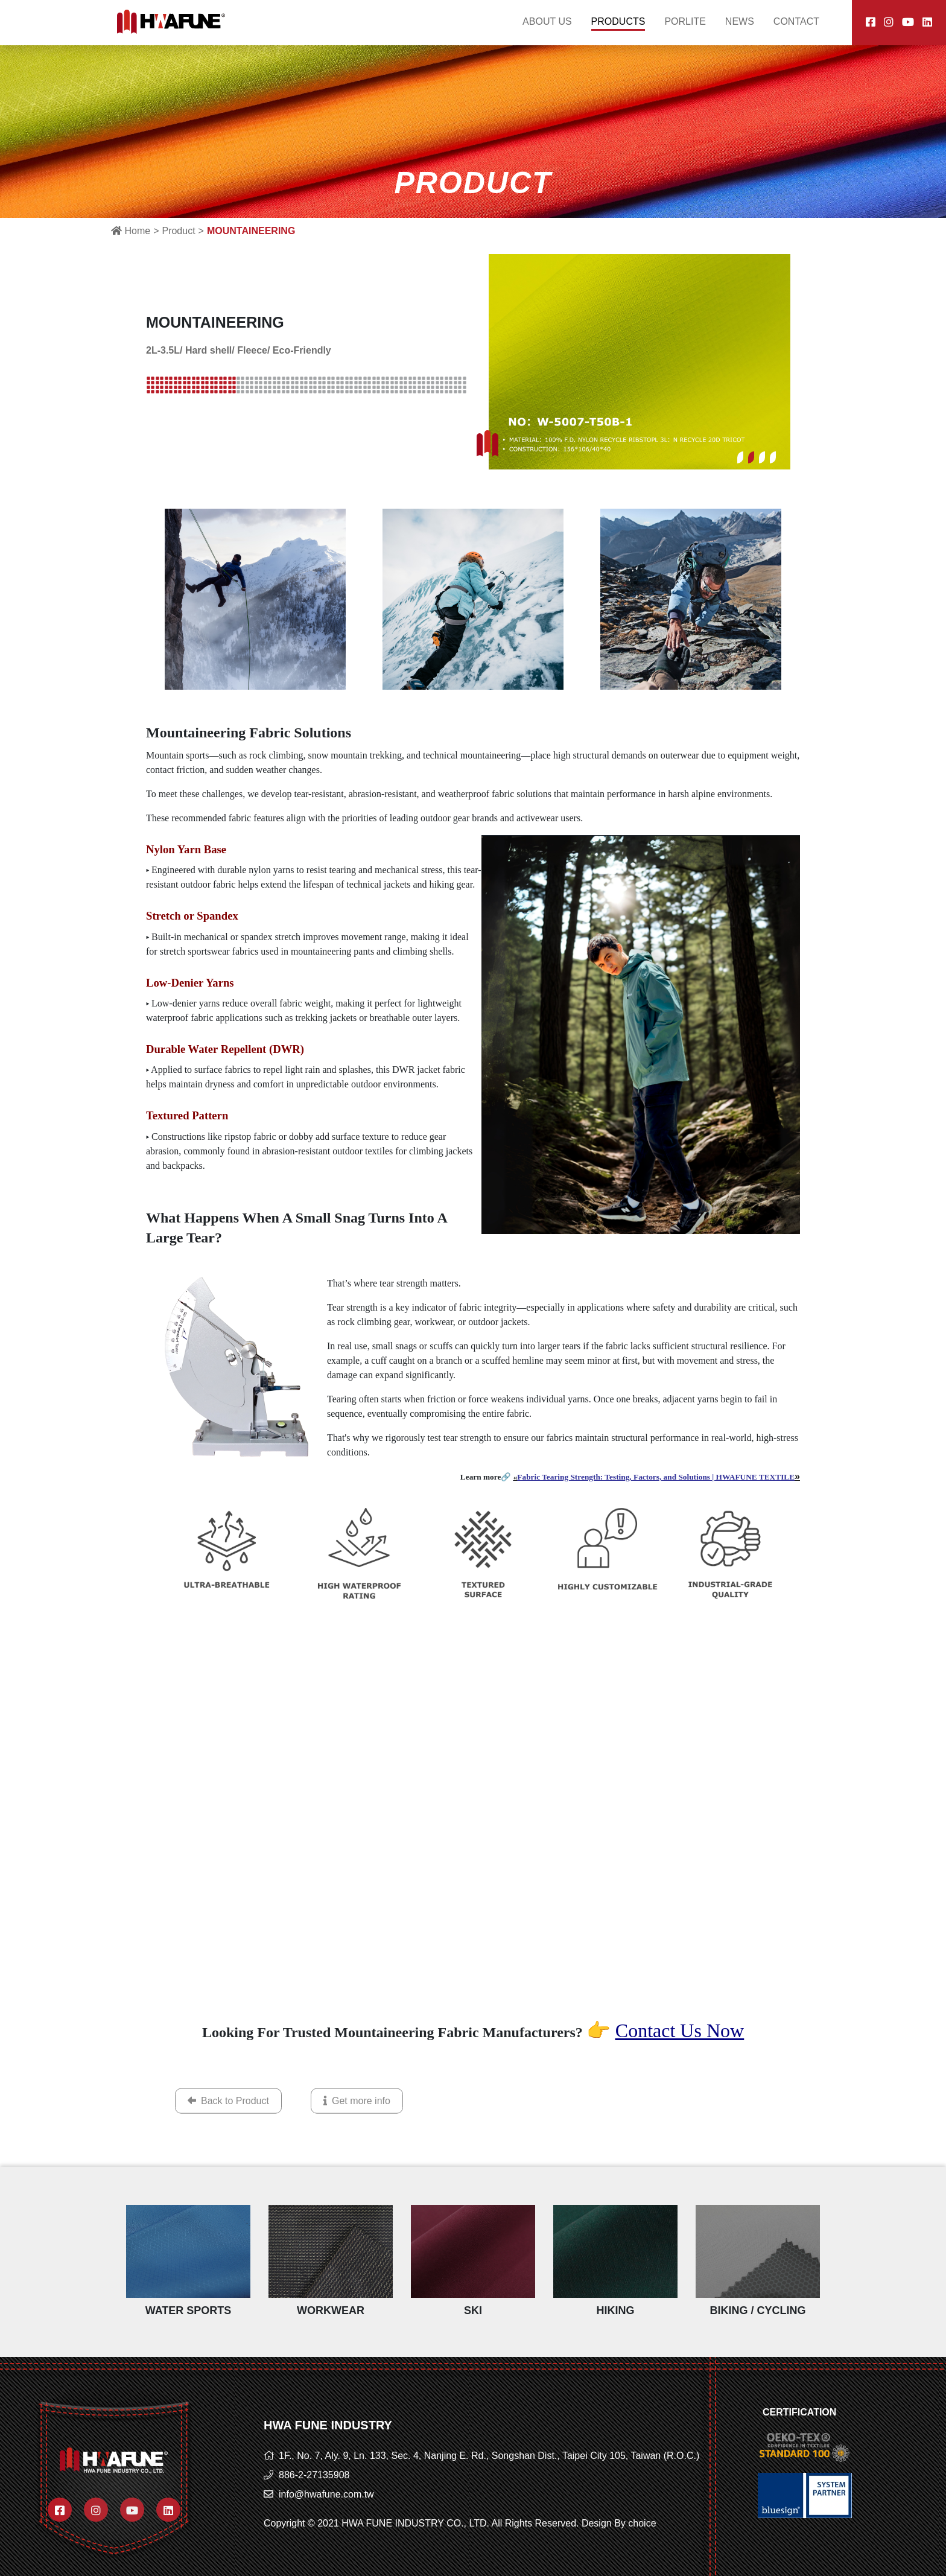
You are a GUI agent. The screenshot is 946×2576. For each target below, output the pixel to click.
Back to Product (228, 2121)
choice (642, 2523)
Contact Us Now (679, 2030)
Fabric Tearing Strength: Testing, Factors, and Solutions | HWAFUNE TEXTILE (656, 1476)
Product (178, 231)
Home (130, 231)
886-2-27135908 (314, 2475)
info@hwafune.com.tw (326, 2494)
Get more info (356, 2121)
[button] (740, 457)
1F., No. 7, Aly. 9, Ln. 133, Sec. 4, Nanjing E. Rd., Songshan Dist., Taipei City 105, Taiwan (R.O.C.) (489, 2455)
